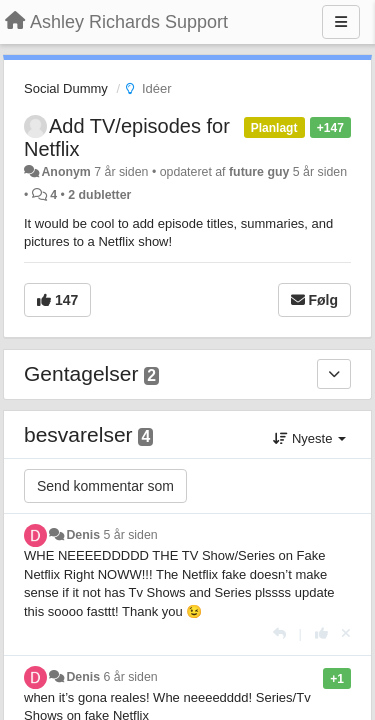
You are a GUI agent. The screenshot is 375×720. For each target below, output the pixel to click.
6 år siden (131, 677)
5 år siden (131, 535)
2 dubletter (99, 195)
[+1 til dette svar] (321, 633)
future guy (259, 172)
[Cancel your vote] (346, 633)
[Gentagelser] (334, 374)
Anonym (65, 172)
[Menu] (341, 22)
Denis (83, 535)
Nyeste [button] (309, 438)
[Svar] (279, 633)
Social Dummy (66, 88)
